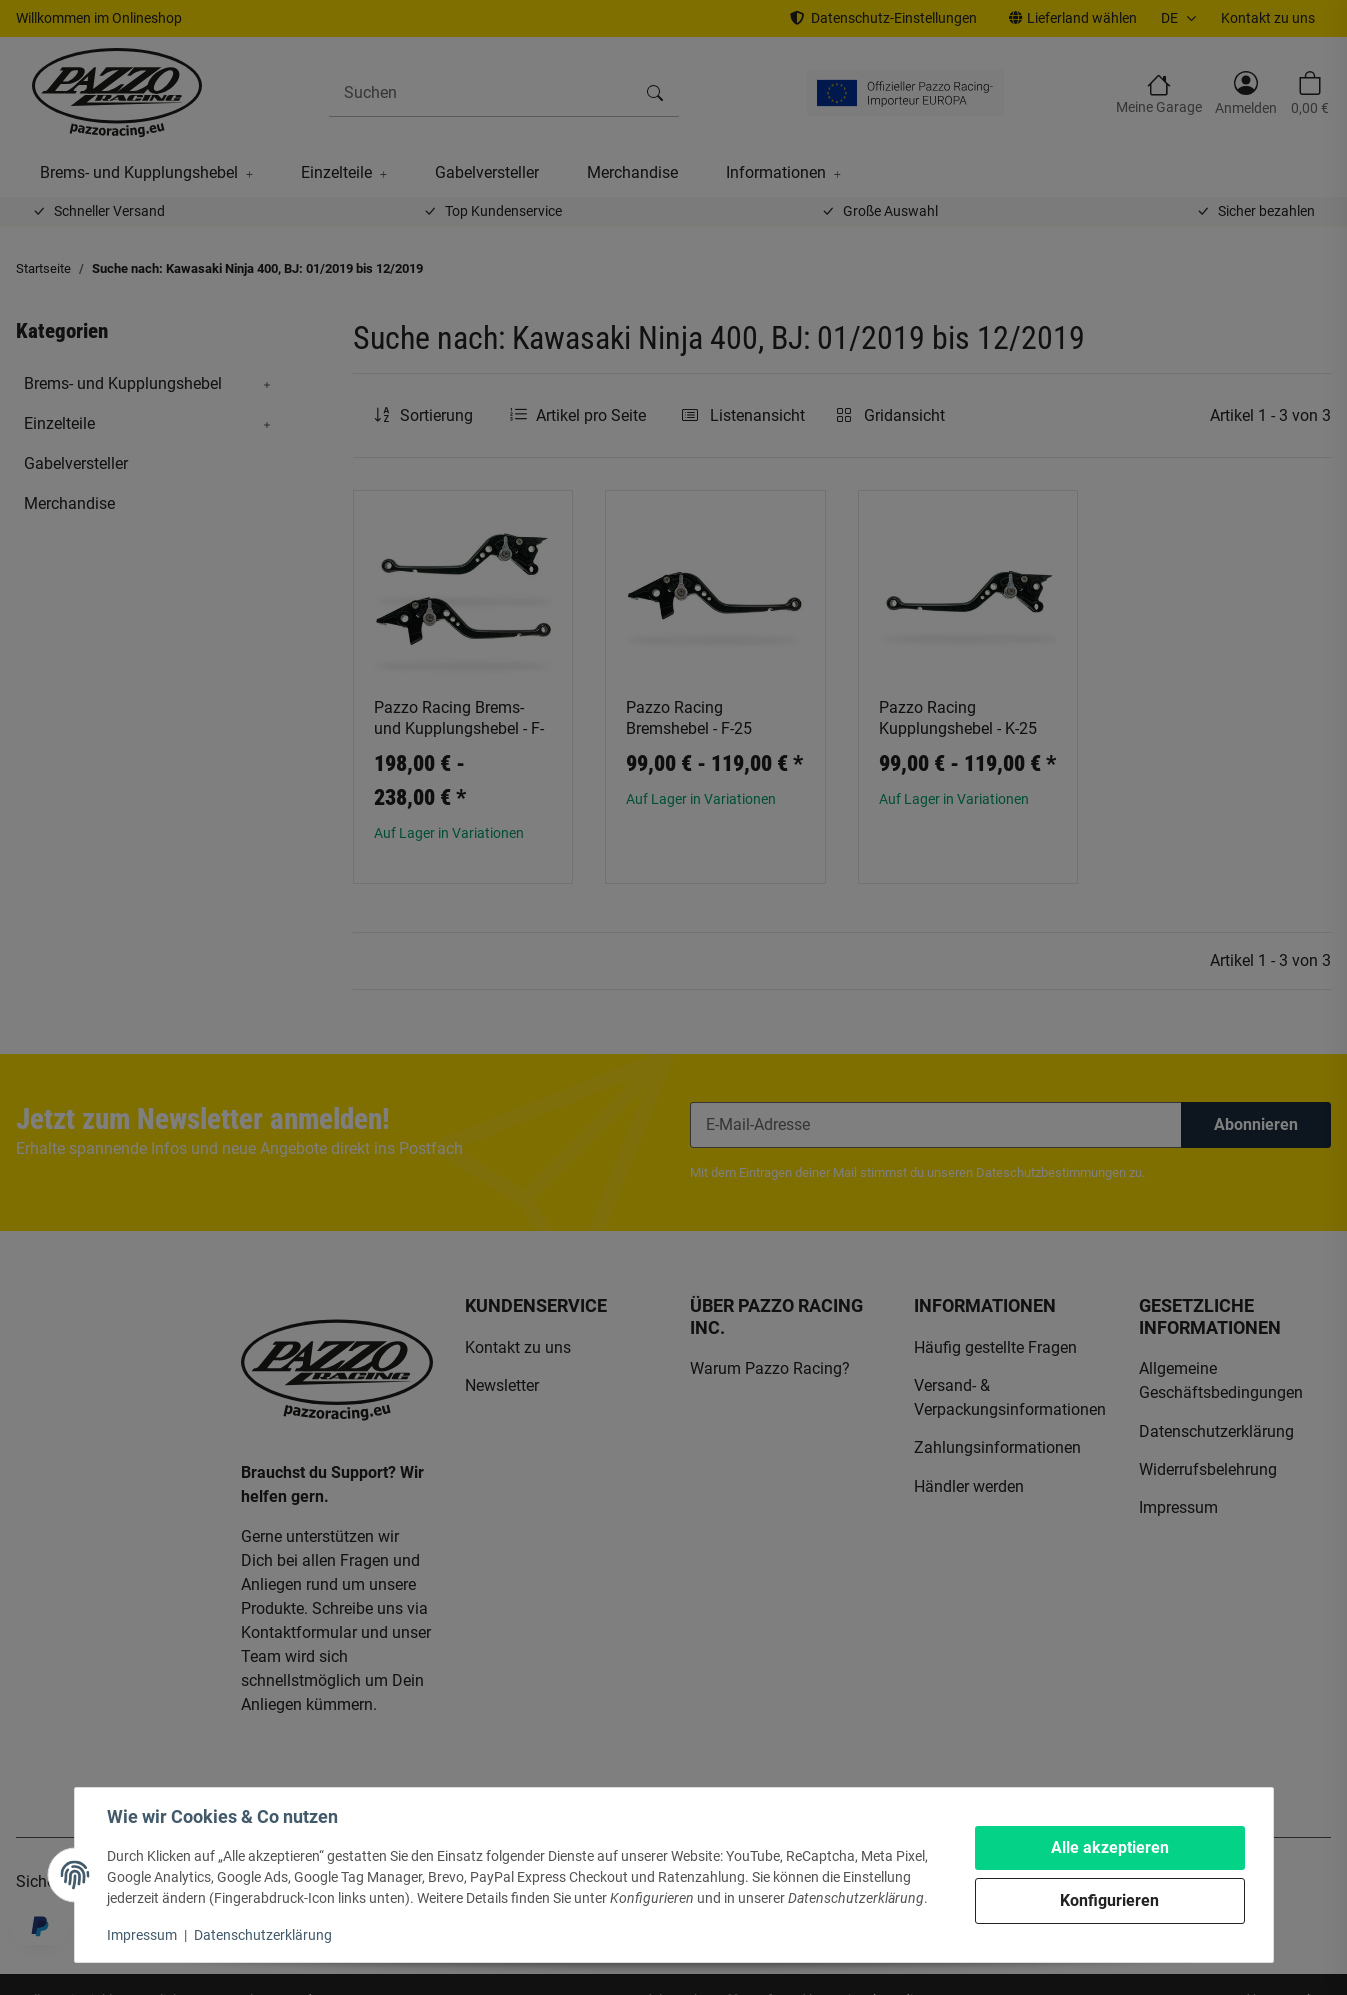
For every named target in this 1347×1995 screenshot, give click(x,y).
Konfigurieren (1109, 1900)
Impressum (142, 1935)
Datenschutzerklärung (263, 1935)
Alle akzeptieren (1110, 1847)
